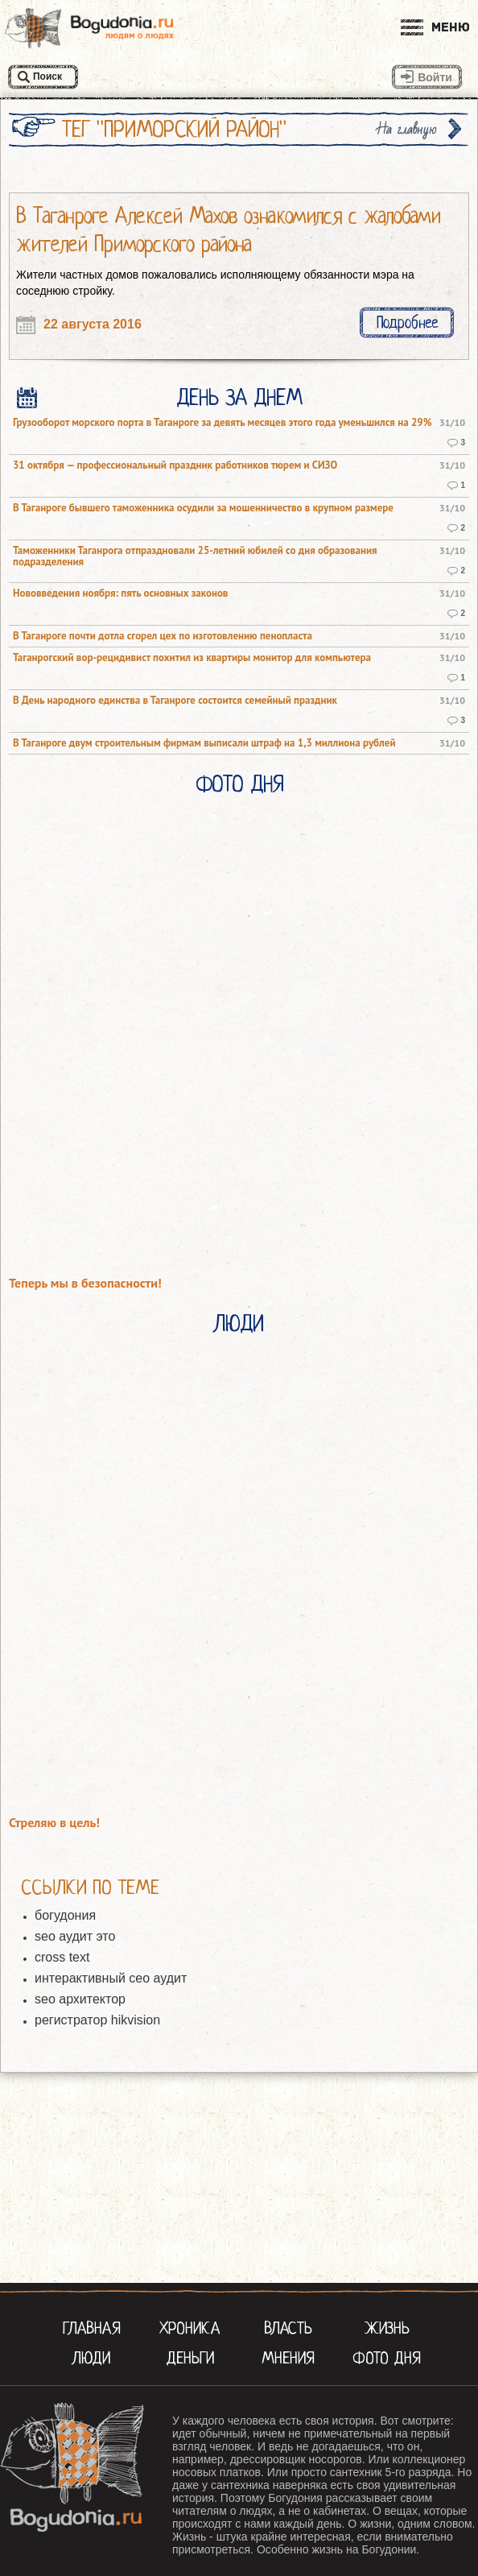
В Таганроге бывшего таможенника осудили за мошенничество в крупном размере (203, 508)
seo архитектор (80, 1999)
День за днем (239, 397)
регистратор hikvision (97, 2020)
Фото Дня (239, 784)
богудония (65, 1915)
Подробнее (407, 322)
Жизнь (387, 2328)
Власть (288, 2328)
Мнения (288, 2357)
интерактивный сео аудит (111, 1978)
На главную (407, 129)
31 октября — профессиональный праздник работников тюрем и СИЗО (175, 465)
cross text (62, 1957)
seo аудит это (75, 1936)
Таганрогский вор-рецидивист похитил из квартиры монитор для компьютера (192, 658)
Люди (239, 1324)
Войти (435, 77)
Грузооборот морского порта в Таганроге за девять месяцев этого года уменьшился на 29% (222, 422)
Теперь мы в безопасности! (85, 1283)
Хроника (190, 2328)
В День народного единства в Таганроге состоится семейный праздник (175, 700)
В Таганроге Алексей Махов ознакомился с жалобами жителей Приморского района (228, 230)
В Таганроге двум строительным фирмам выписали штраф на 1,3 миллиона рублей (204, 743)
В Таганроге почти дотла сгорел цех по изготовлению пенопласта (162, 636)
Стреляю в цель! (54, 1823)
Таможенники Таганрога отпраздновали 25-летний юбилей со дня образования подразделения (195, 556)
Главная (92, 2328)
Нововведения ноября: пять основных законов (120, 593)
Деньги (190, 2357)
